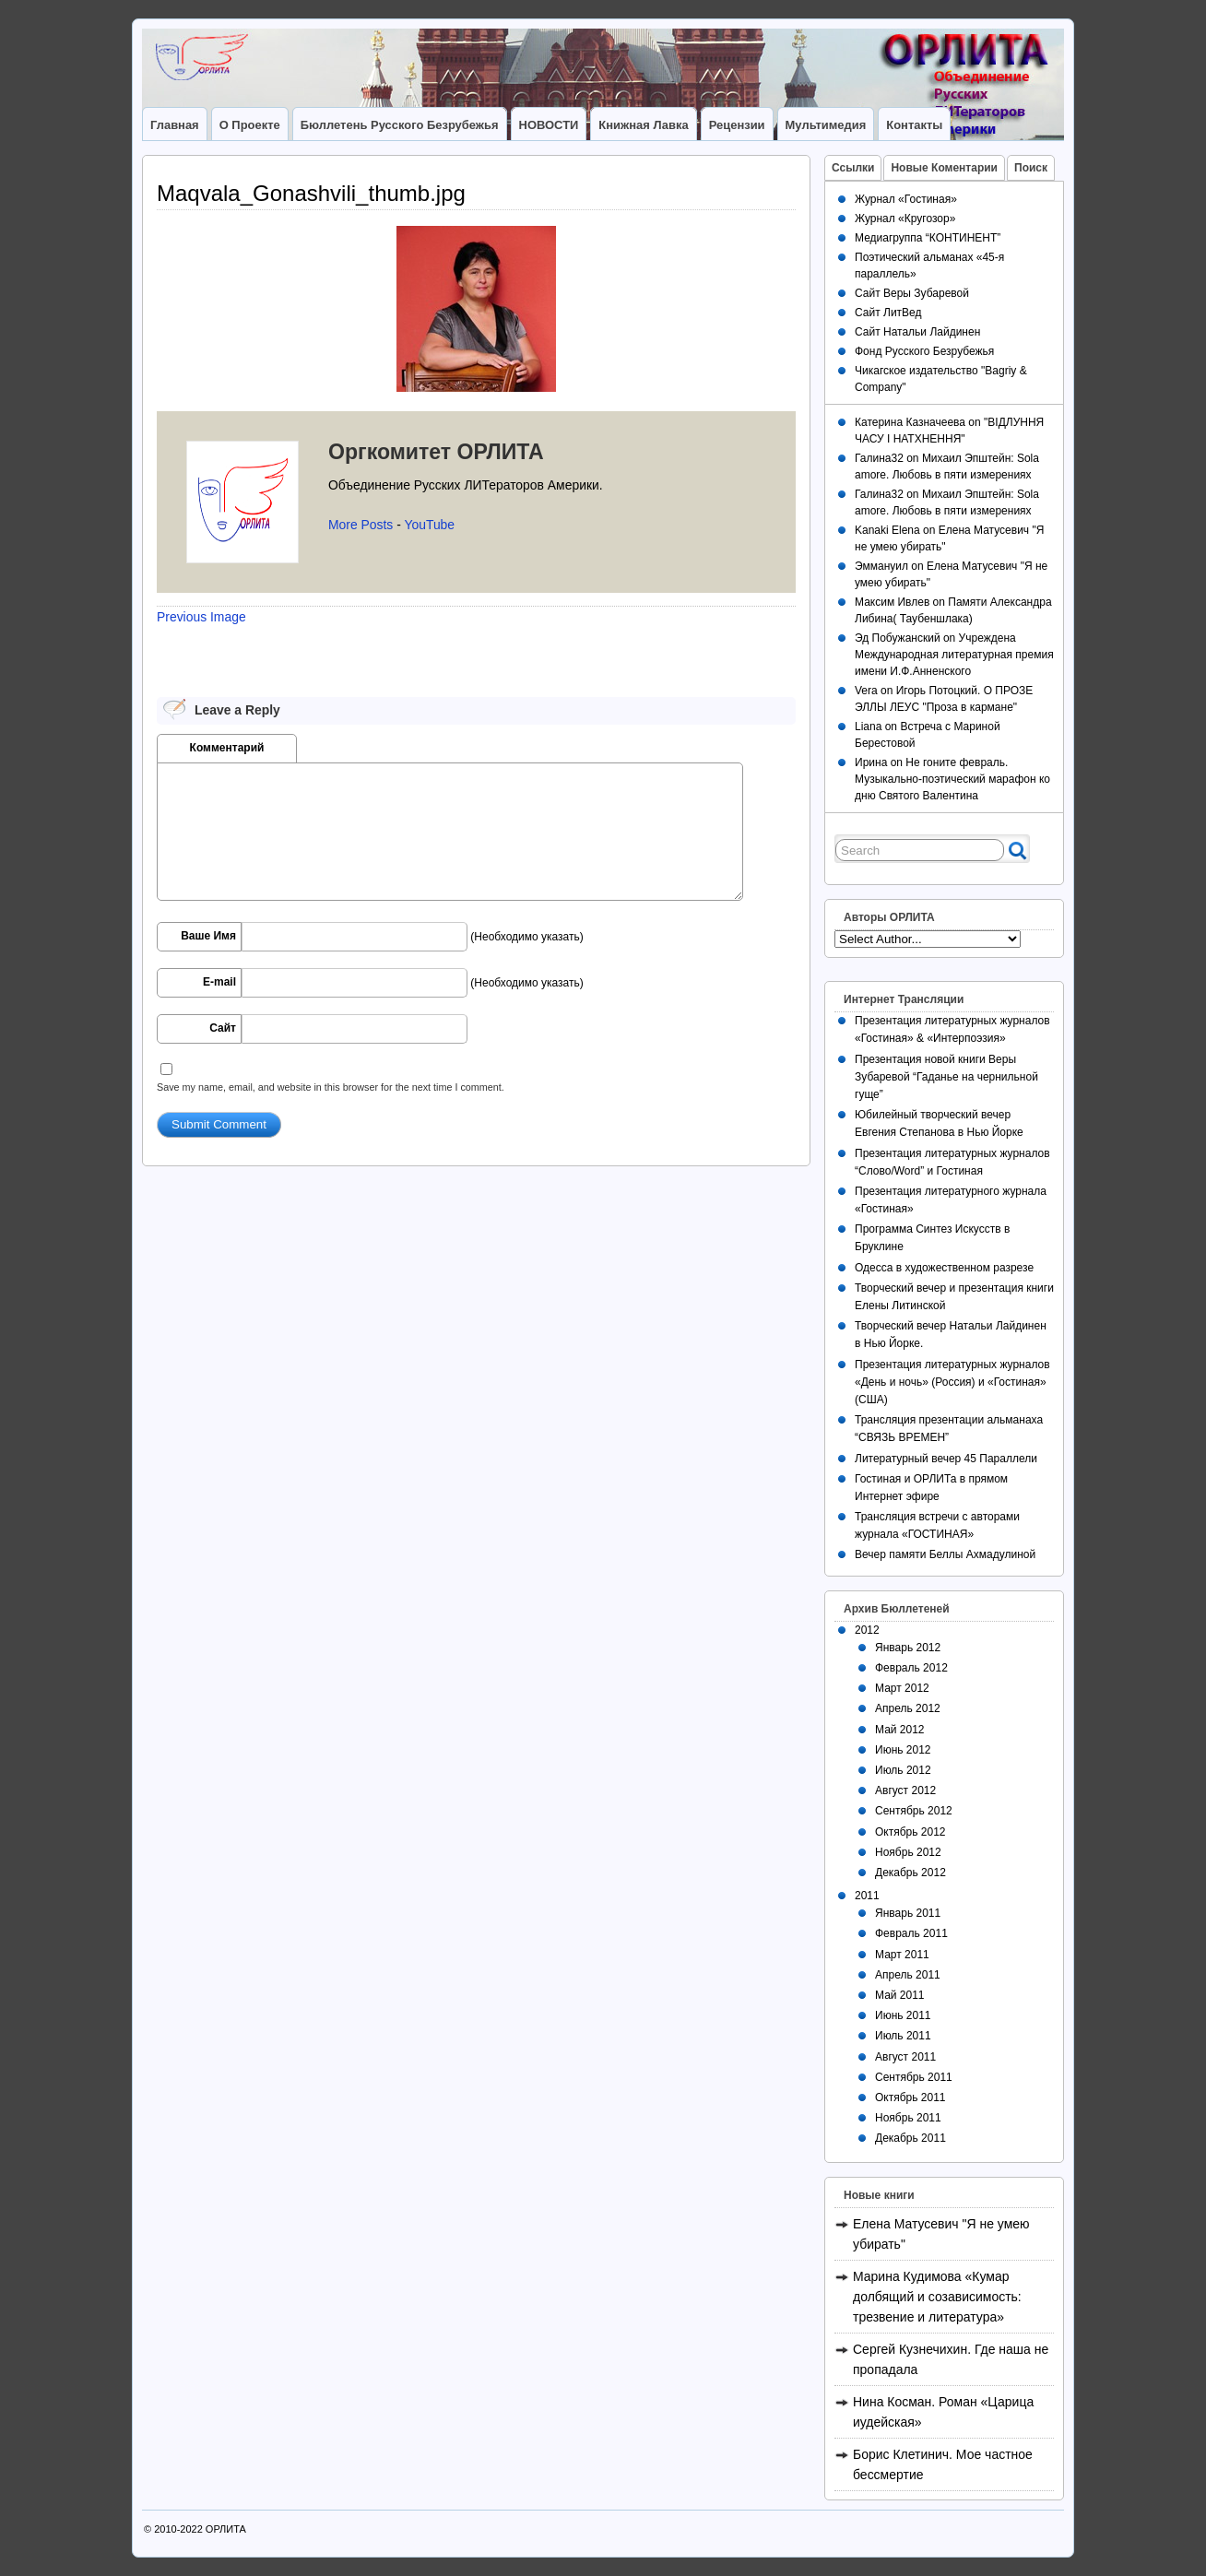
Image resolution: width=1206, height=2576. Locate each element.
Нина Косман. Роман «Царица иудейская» (943, 2411)
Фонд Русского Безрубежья (924, 351)
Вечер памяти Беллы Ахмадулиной (945, 1554)
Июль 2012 (903, 1770)
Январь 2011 (907, 1913)
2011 (867, 1895)
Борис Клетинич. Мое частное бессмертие (943, 2464)
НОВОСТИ (549, 125)
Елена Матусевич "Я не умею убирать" (941, 2233)
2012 (867, 1630)
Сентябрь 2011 (913, 2077)
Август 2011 (905, 2056)
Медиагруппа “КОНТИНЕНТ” (927, 237)
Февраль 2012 (911, 1667)
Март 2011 (902, 1954)
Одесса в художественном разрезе (944, 1267)
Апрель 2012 (907, 1708)
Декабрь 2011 (910, 2138)
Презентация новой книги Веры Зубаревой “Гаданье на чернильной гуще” (946, 1077)
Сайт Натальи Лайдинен (917, 331)
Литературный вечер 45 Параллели (946, 1458)
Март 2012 (902, 1688)
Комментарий (227, 747)
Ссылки (853, 167)
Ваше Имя (208, 935)
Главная (174, 125)
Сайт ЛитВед (888, 312)
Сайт (222, 1028)
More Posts (360, 524)
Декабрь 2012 (910, 1872)
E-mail (219, 981)
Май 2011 (900, 1995)
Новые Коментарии (944, 167)
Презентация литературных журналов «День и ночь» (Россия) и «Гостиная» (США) (952, 1382)
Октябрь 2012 (910, 1832)
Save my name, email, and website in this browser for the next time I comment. (330, 1087)
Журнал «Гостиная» (906, 199)
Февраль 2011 (911, 1933)
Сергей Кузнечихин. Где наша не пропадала (950, 2359)
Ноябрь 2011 (908, 2117)
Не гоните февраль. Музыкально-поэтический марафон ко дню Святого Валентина (952, 779)
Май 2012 (900, 1729)
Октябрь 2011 (910, 2097)
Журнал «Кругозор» (905, 218)
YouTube (429, 524)
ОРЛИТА (226, 2529)
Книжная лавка (643, 125)
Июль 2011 (903, 2035)
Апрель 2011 (907, 1974)
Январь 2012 (907, 1647)
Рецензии (737, 125)
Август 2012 (905, 1790)
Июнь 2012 (903, 1749)
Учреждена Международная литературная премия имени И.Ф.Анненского (954, 655)
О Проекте (249, 125)
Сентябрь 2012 (913, 1810)
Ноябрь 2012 (908, 1852)
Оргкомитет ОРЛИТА (436, 452)
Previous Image (201, 616)
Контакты (914, 125)
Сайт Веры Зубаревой (912, 293)
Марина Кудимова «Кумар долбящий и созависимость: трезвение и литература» (937, 2296)
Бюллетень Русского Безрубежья (400, 125)
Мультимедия (826, 125)
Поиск (1030, 167)
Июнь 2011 (903, 2015)
